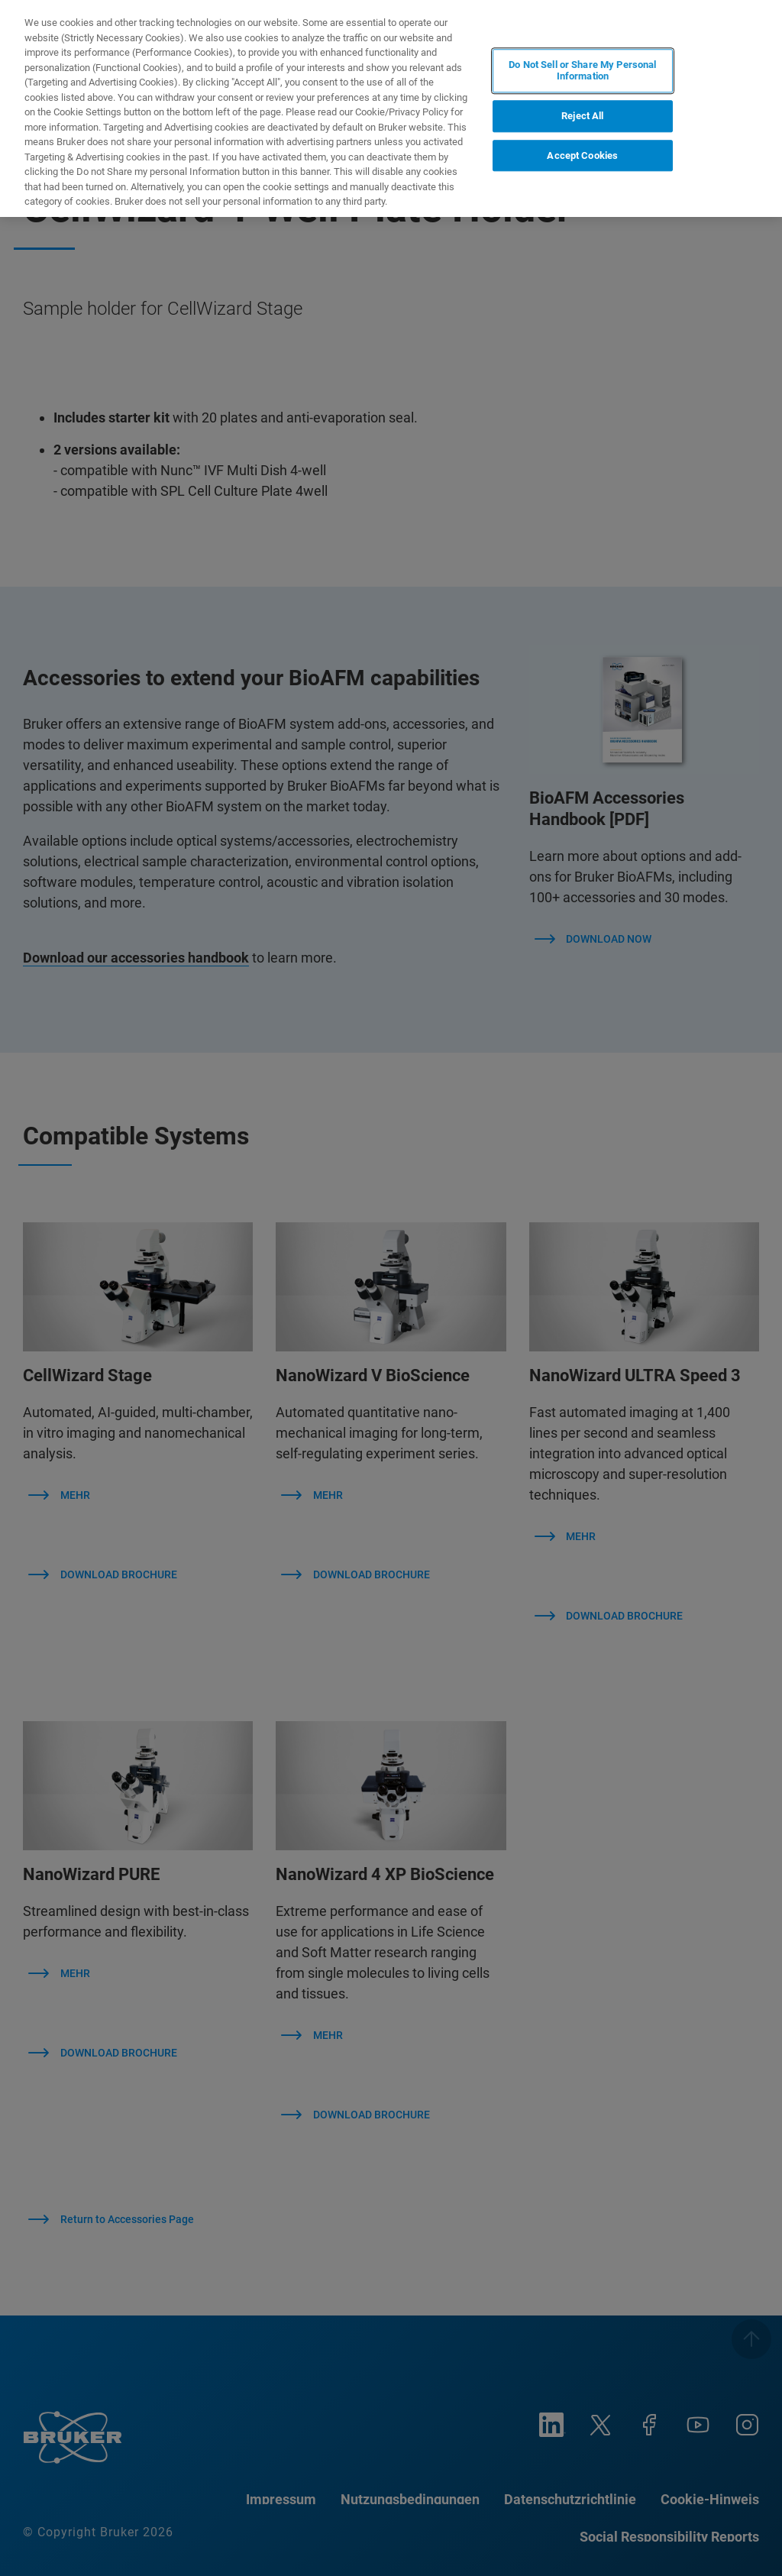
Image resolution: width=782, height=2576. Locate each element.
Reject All (582, 115)
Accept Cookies (582, 155)
